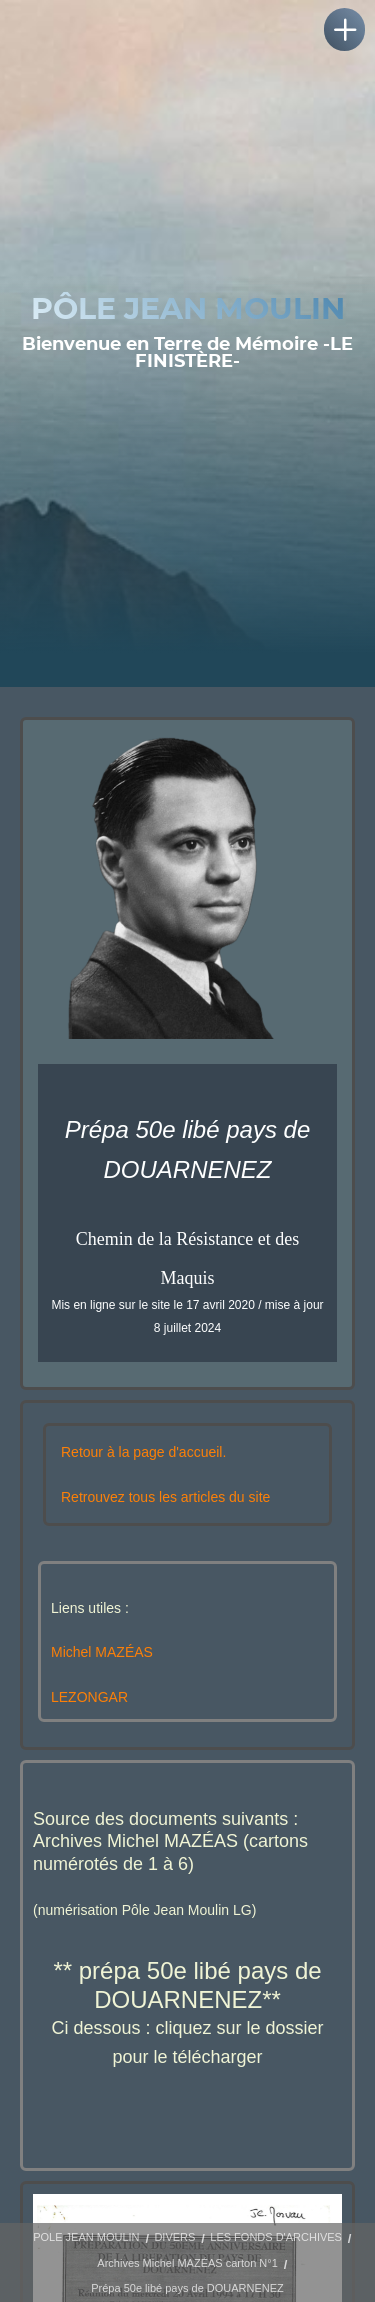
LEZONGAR (89, 1697)
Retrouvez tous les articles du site (165, 1497)
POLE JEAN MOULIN (86, 2237)
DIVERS (174, 2237)
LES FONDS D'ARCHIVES (276, 2237)
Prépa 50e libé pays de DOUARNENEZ (187, 2288)
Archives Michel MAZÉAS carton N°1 (187, 2263)
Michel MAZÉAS (102, 1652)
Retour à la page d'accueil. (143, 1452)
